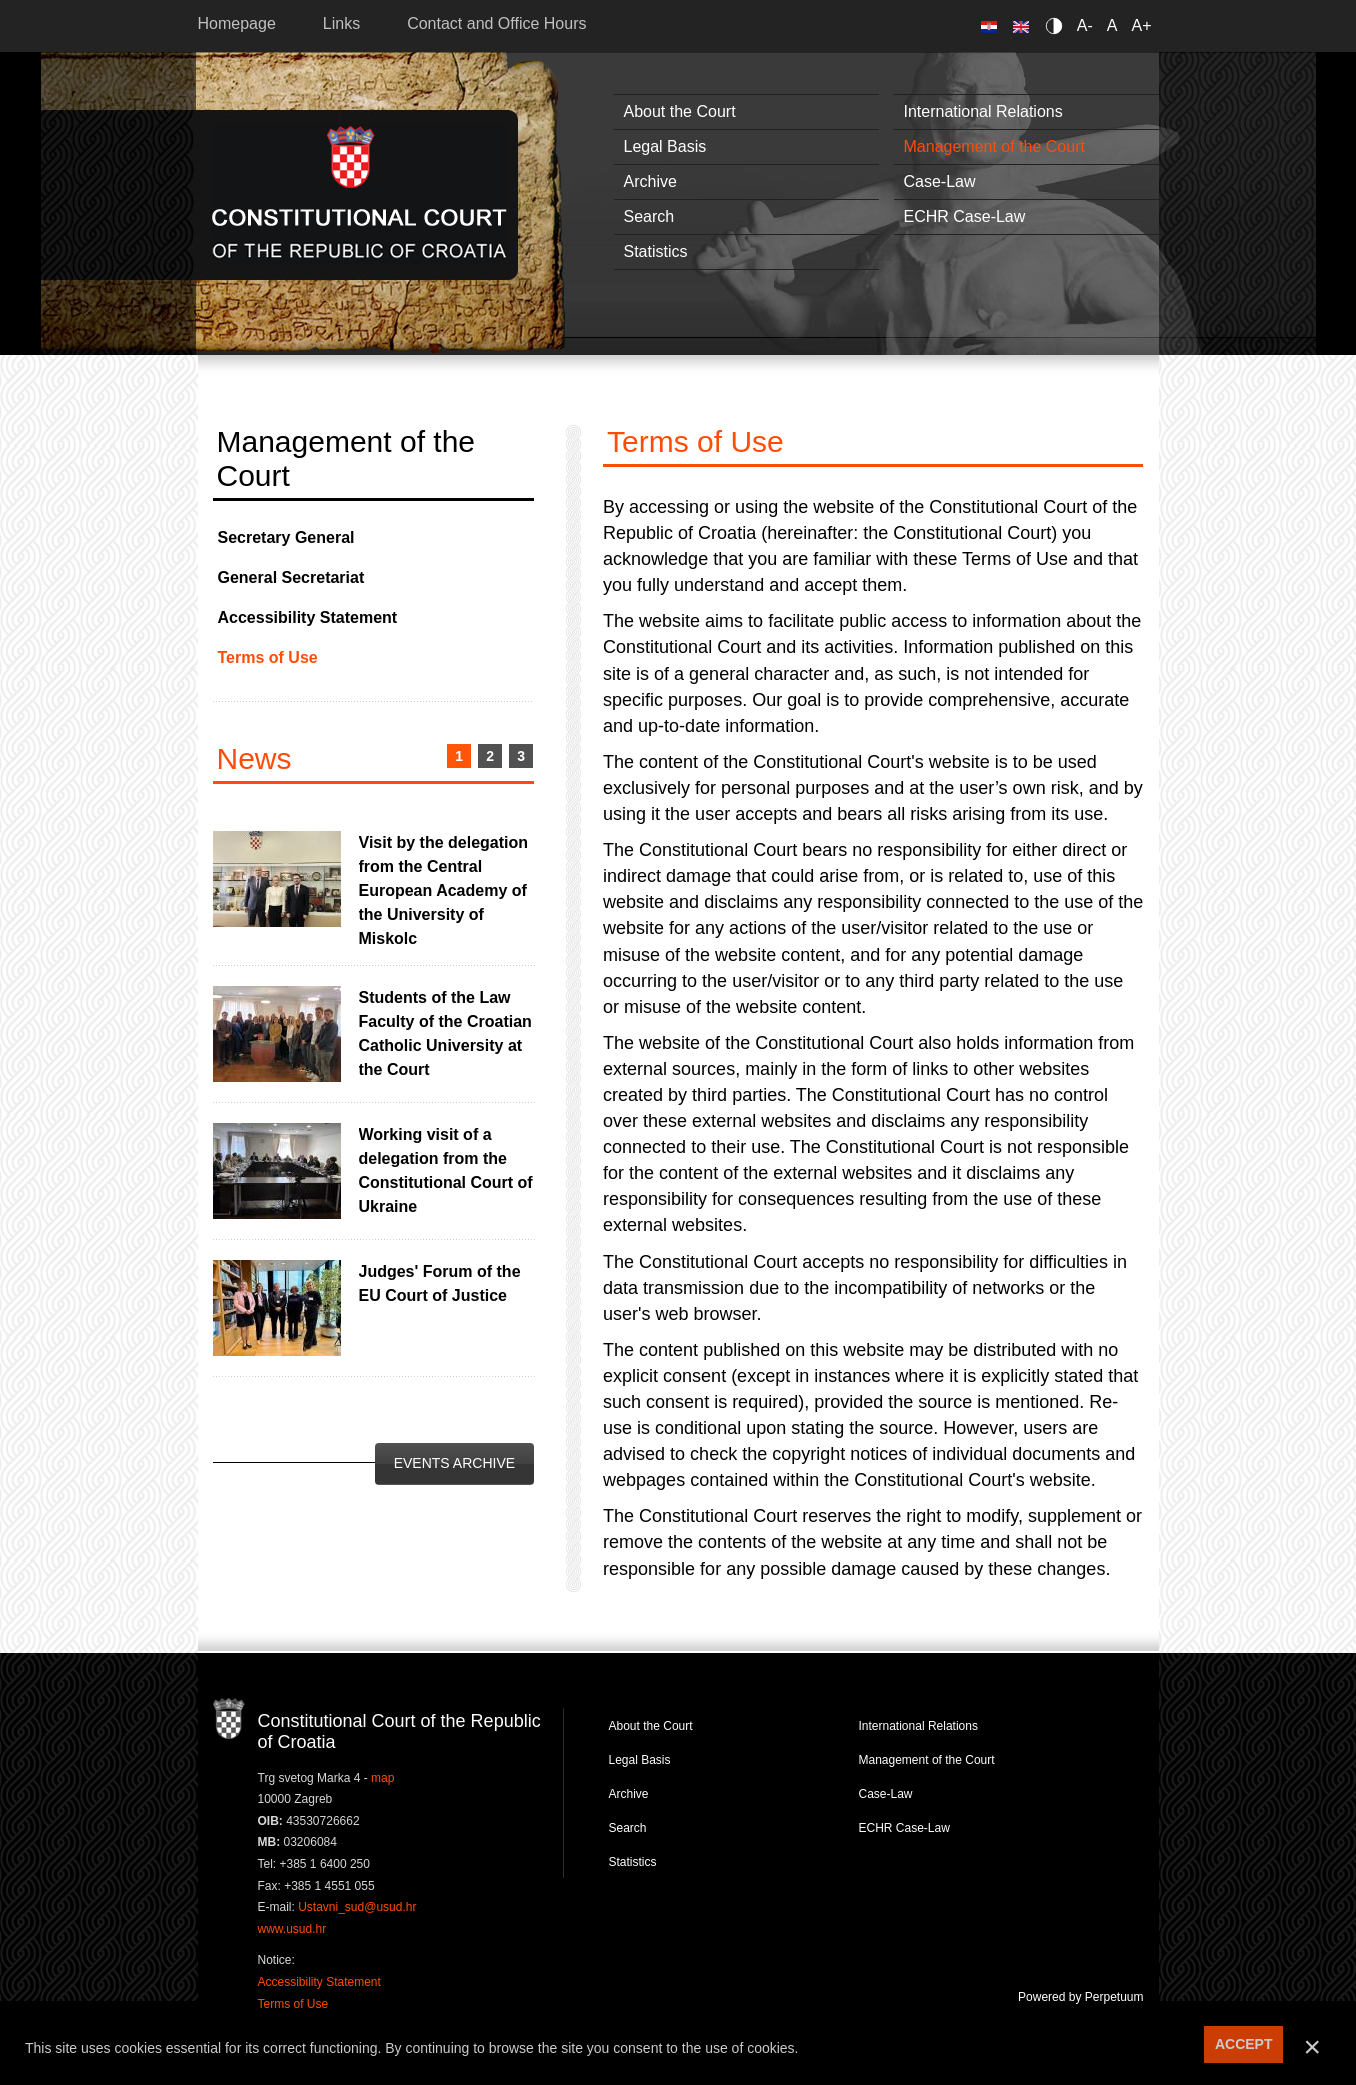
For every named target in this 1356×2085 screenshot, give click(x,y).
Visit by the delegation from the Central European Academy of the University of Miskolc (444, 890)
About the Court (680, 111)
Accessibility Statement (308, 617)
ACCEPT (1244, 2044)
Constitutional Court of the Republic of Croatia (359, 194)
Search (649, 216)
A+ (1141, 25)
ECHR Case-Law (965, 216)
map (382, 1778)
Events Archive (454, 1463)
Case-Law (940, 181)
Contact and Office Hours (496, 23)
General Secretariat (291, 577)
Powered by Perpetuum (1080, 1997)
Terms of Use (268, 657)
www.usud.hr (292, 1929)
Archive (650, 181)
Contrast (1057, 25)
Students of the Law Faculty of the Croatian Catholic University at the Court (445, 1033)
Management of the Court (994, 146)
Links (341, 23)
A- (1085, 25)
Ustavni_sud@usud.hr (357, 1907)
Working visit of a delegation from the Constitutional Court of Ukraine (446, 1170)
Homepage (237, 23)
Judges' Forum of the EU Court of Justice (440, 1283)
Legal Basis (665, 146)
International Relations (983, 111)
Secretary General (286, 537)
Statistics (656, 251)
